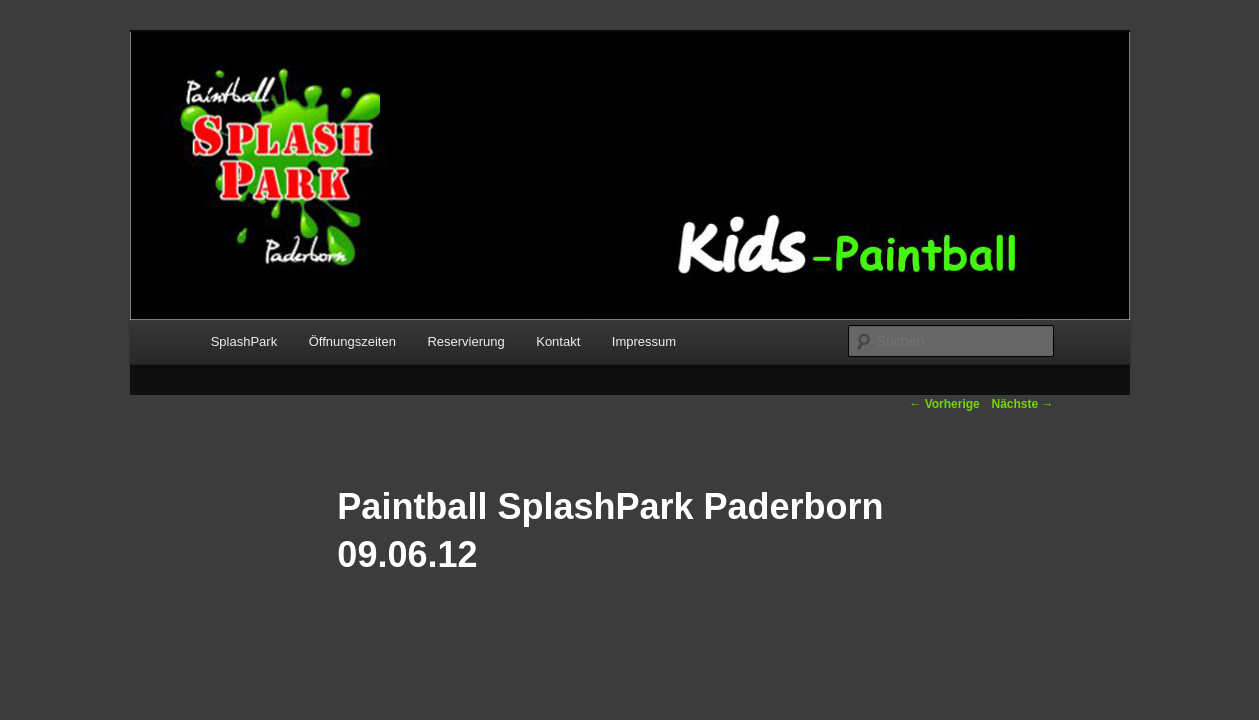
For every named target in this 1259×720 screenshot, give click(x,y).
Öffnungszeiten (352, 341)
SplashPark (244, 341)
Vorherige (944, 404)
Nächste (1022, 404)
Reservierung (465, 341)
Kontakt (558, 341)
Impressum (644, 341)
